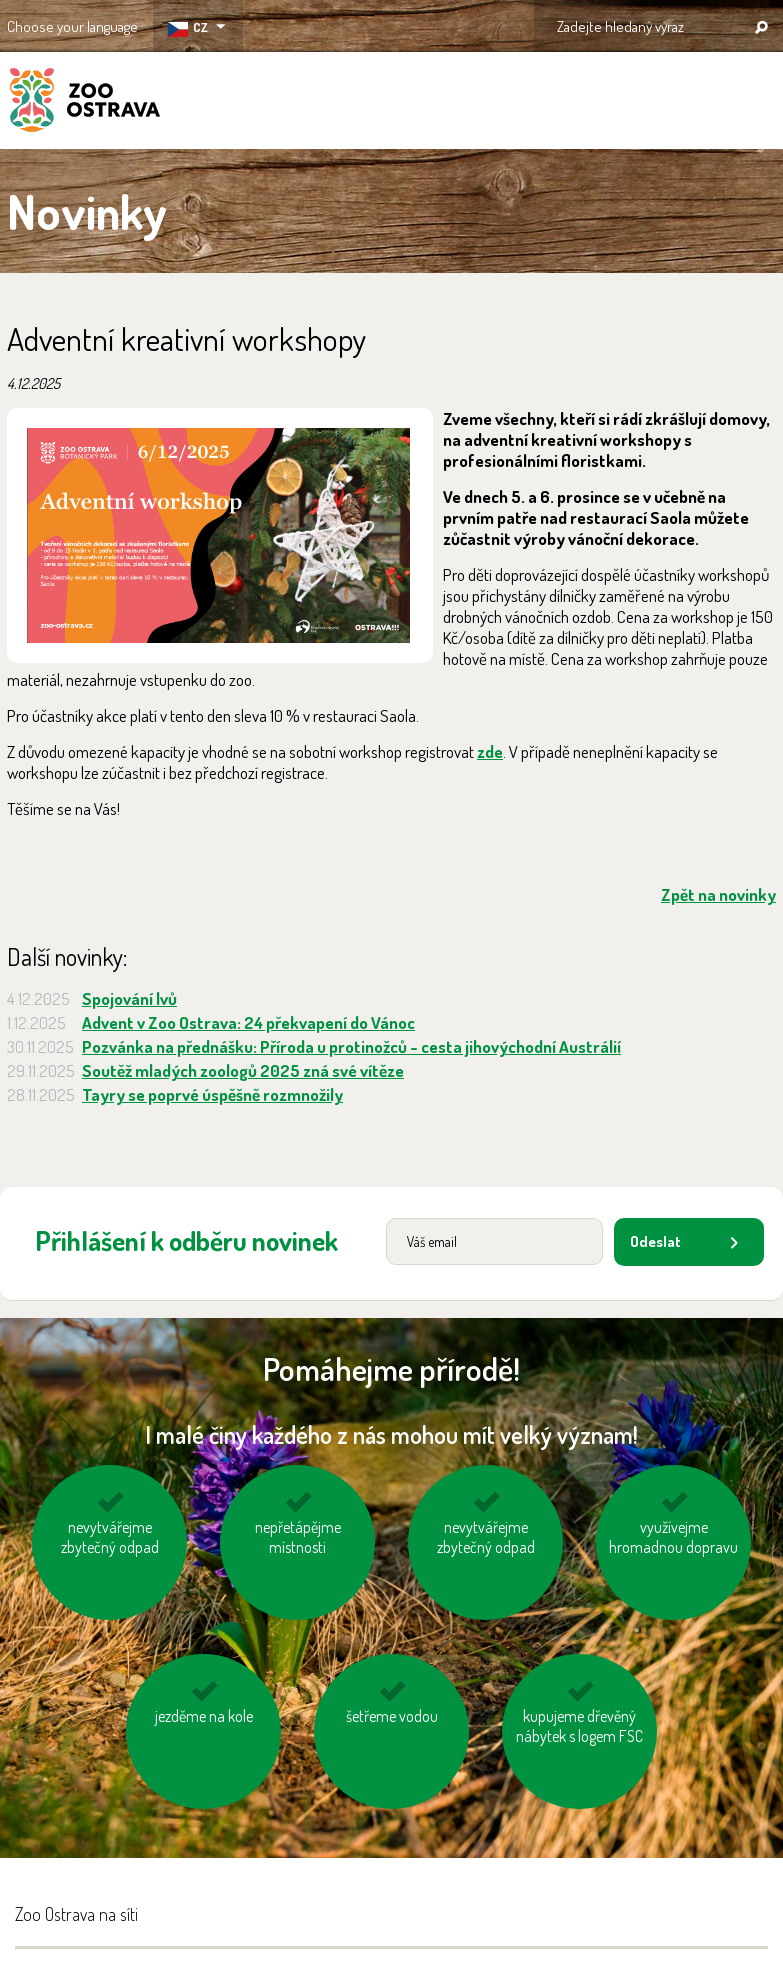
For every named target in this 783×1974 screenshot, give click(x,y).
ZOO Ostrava (85, 103)
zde (490, 751)
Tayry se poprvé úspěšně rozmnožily (212, 1094)
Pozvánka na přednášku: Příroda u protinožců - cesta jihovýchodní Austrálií (351, 1046)
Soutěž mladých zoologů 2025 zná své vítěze (243, 1070)
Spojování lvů (129, 998)
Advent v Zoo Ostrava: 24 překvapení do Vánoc (248, 1022)
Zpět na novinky (718, 894)
